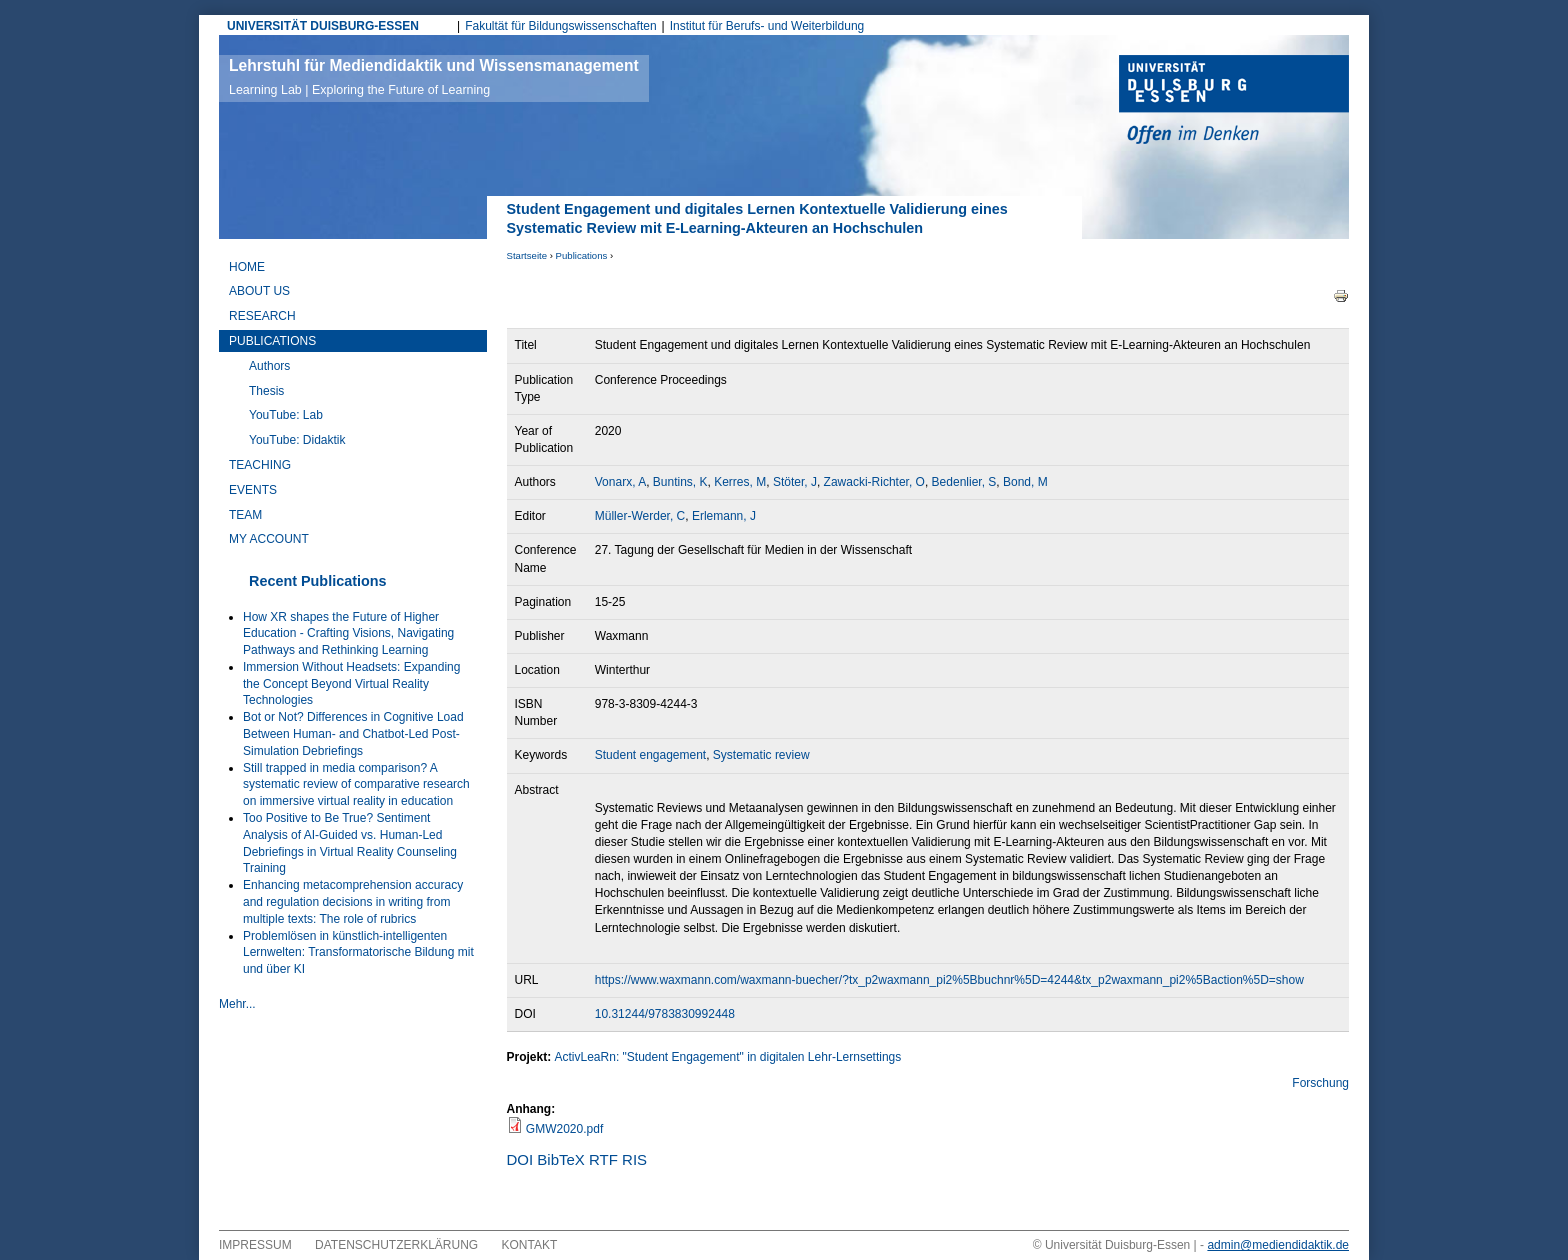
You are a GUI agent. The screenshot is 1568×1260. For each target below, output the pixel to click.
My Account (269, 539)
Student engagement (650, 755)
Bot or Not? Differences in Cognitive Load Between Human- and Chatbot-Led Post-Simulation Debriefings (353, 734)
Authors (269, 366)
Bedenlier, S (964, 482)
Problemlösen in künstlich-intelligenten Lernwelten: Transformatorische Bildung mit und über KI (358, 953)
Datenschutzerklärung (396, 1245)
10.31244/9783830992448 (665, 1014)
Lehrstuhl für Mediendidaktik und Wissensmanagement (434, 77)
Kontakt (530, 1245)
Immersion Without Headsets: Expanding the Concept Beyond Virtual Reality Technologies (351, 684)
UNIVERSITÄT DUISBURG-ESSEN (323, 26)
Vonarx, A (620, 482)
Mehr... (237, 1004)
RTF (603, 1159)
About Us (259, 291)
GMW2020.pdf (564, 1129)
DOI (520, 1159)
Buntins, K (680, 482)
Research (262, 316)
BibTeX (561, 1159)
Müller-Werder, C (640, 516)
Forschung (1320, 1083)
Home (247, 267)
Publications (582, 255)
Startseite (527, 255)
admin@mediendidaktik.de (1278, 1245)
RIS (634, 1159)
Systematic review (761, 755)
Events (253, 490)
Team (245, 515)
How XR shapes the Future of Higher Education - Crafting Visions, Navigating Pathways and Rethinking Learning (348, 634)
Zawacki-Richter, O (874, 482)
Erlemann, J (724, 516)
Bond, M (1025, 482)
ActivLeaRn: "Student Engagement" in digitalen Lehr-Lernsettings (728, 1057)
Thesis (266, 391)
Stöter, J (795, 482)
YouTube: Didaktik (297, 440)
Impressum (255, 1245)
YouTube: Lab (286, 415)
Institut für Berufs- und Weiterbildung (767, 26)
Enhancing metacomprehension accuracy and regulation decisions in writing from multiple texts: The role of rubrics (353, 902)
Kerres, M (740, 482)
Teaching (260, 465)
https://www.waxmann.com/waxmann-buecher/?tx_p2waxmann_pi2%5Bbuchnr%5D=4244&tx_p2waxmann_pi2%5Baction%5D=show (949, 980)
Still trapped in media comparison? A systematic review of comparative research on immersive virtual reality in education (356, 785)
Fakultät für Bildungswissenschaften (560, 26)
